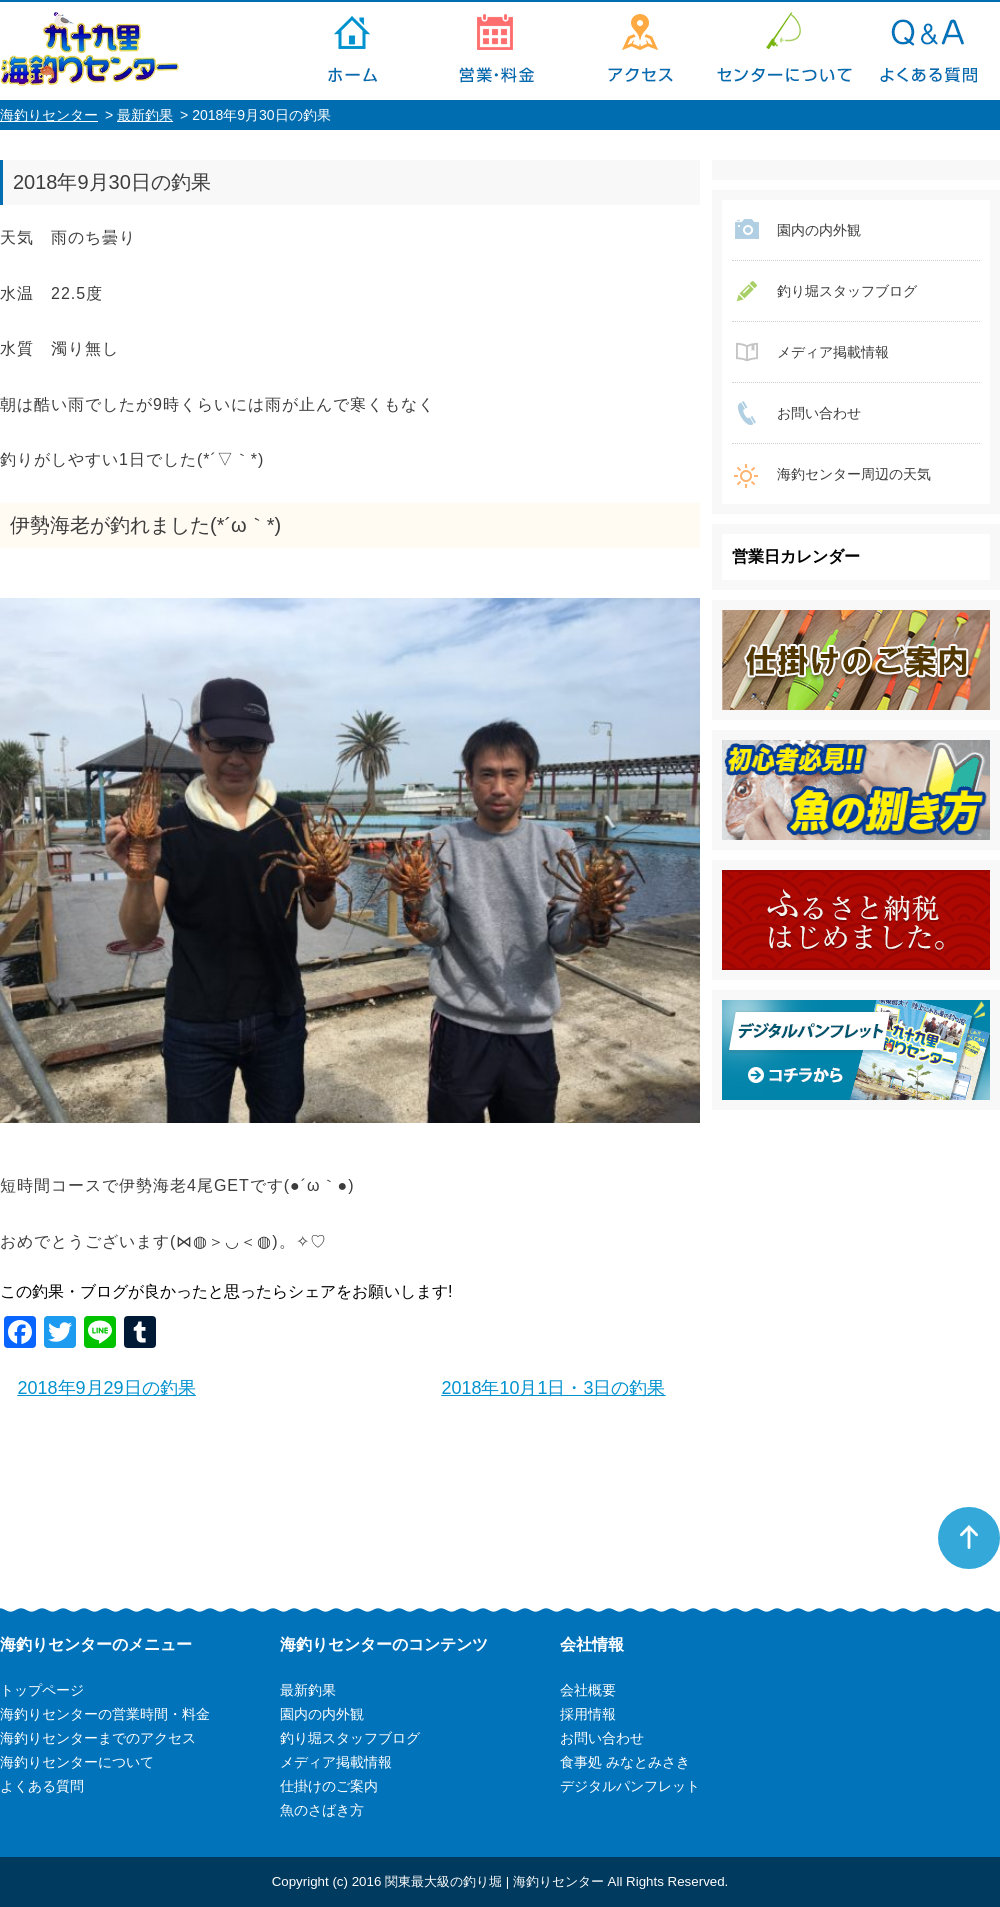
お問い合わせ (819, 413)
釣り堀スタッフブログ (847, 291)
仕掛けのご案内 (329, 1786)
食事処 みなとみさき (625, 1762)
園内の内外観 (819, 230)
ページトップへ (969, 1538)
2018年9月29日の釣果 (107, 1388)
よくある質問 (928, 51)
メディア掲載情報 (833, 352)
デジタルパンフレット (630, 1786)
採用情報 (588, 1714)
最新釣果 (145, 115)
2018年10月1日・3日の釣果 (553, 1388)
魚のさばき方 (322, 1810)
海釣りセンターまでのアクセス (640, 51)
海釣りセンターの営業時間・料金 (496, 51)
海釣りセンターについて (784, 51)
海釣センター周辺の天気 (854, 474)
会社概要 (588, 1690)
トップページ (352, 51)
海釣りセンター (49, 115)
